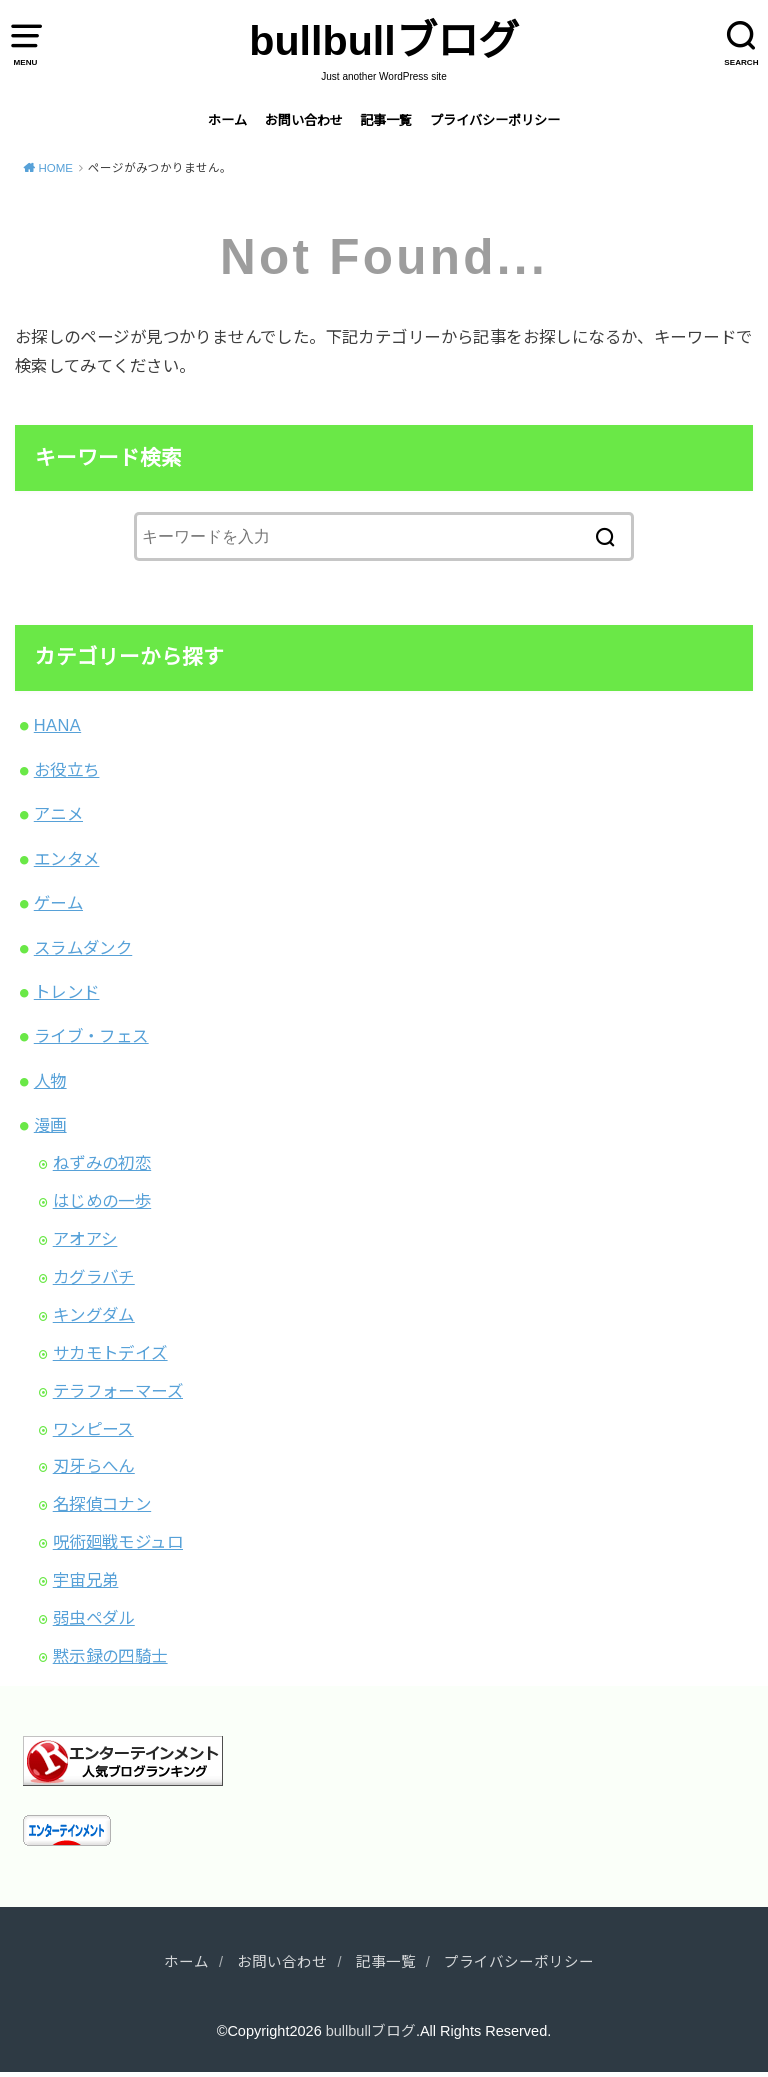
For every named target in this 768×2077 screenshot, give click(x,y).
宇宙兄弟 (86, 1580)
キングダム (94, 1315)
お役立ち (67, 770)
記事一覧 (386, 120)
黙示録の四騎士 (110, 1656)
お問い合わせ (304, 120)
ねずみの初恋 (102, 1163)
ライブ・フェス (91, 1036)
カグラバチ (94, 1277)
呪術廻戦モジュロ (118, 1542)
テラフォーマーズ (118, 1391)
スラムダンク (83, 948)
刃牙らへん (94, 1466)
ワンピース (93, 1429)
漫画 (50, 1125)
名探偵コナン (102, 1504)
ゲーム (58, 903)
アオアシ (85, 1239)
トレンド (67, 992)
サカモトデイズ (110, 1353)
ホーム (227, 120)
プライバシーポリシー (495, 120)
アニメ (58, 814)
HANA (57, 725)
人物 (50, 1081)
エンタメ (67, 859)
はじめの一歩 (102, 1201)
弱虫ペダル (94, 1618)
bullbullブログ (383, 41)
